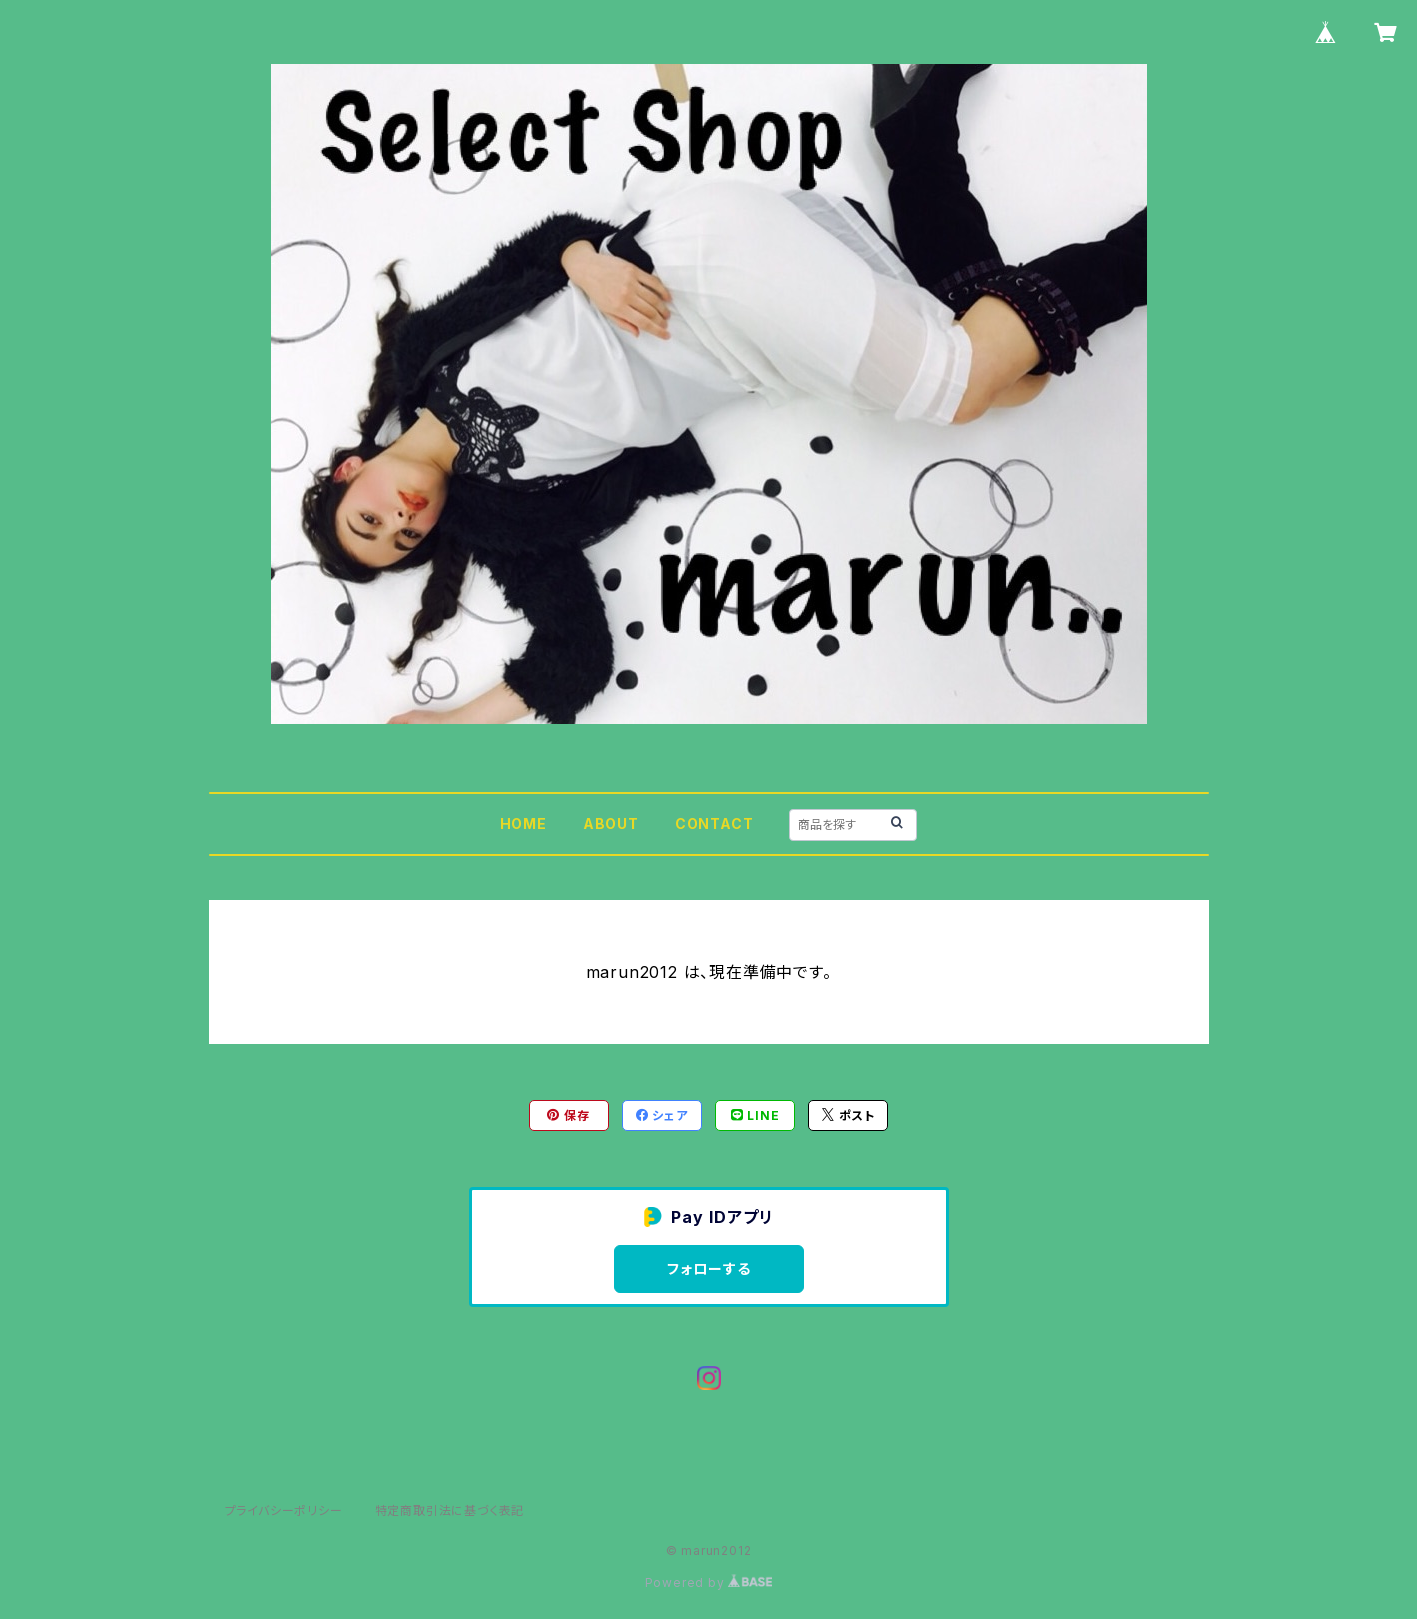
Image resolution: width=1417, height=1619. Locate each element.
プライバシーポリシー (284, 1510)
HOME (523, 823)
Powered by (709, 1582)
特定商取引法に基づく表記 (450, 1510)
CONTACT (714, 823)
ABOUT (611, 823)
